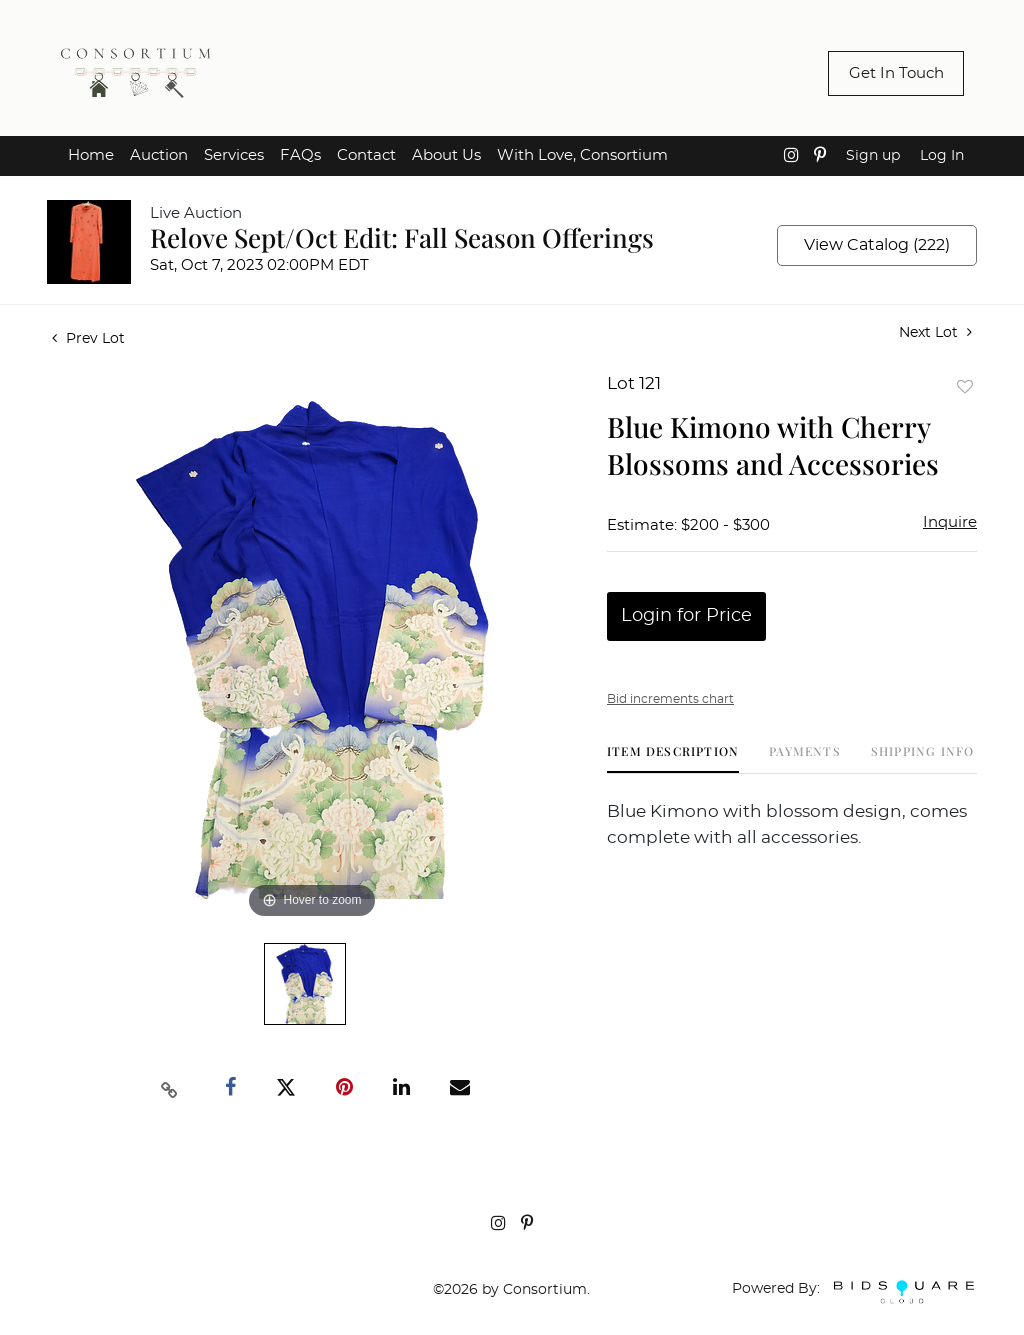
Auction (159, 155)
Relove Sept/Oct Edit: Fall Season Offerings (402, 237)
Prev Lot (88, 339)
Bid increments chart (670, 699)
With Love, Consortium (582, 155)
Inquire (950, 522)
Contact (366, 155)
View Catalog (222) (877, 245)
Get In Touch (896, 73)
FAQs (300, 155)
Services (234, 155)
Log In (942, 156)
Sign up (873, 156)
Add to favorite (965, 386)
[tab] (673, 758)
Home (91, 155)
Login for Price (686, 616)
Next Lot (935, 332)
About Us (446, 155)
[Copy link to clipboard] (170, 1088)
